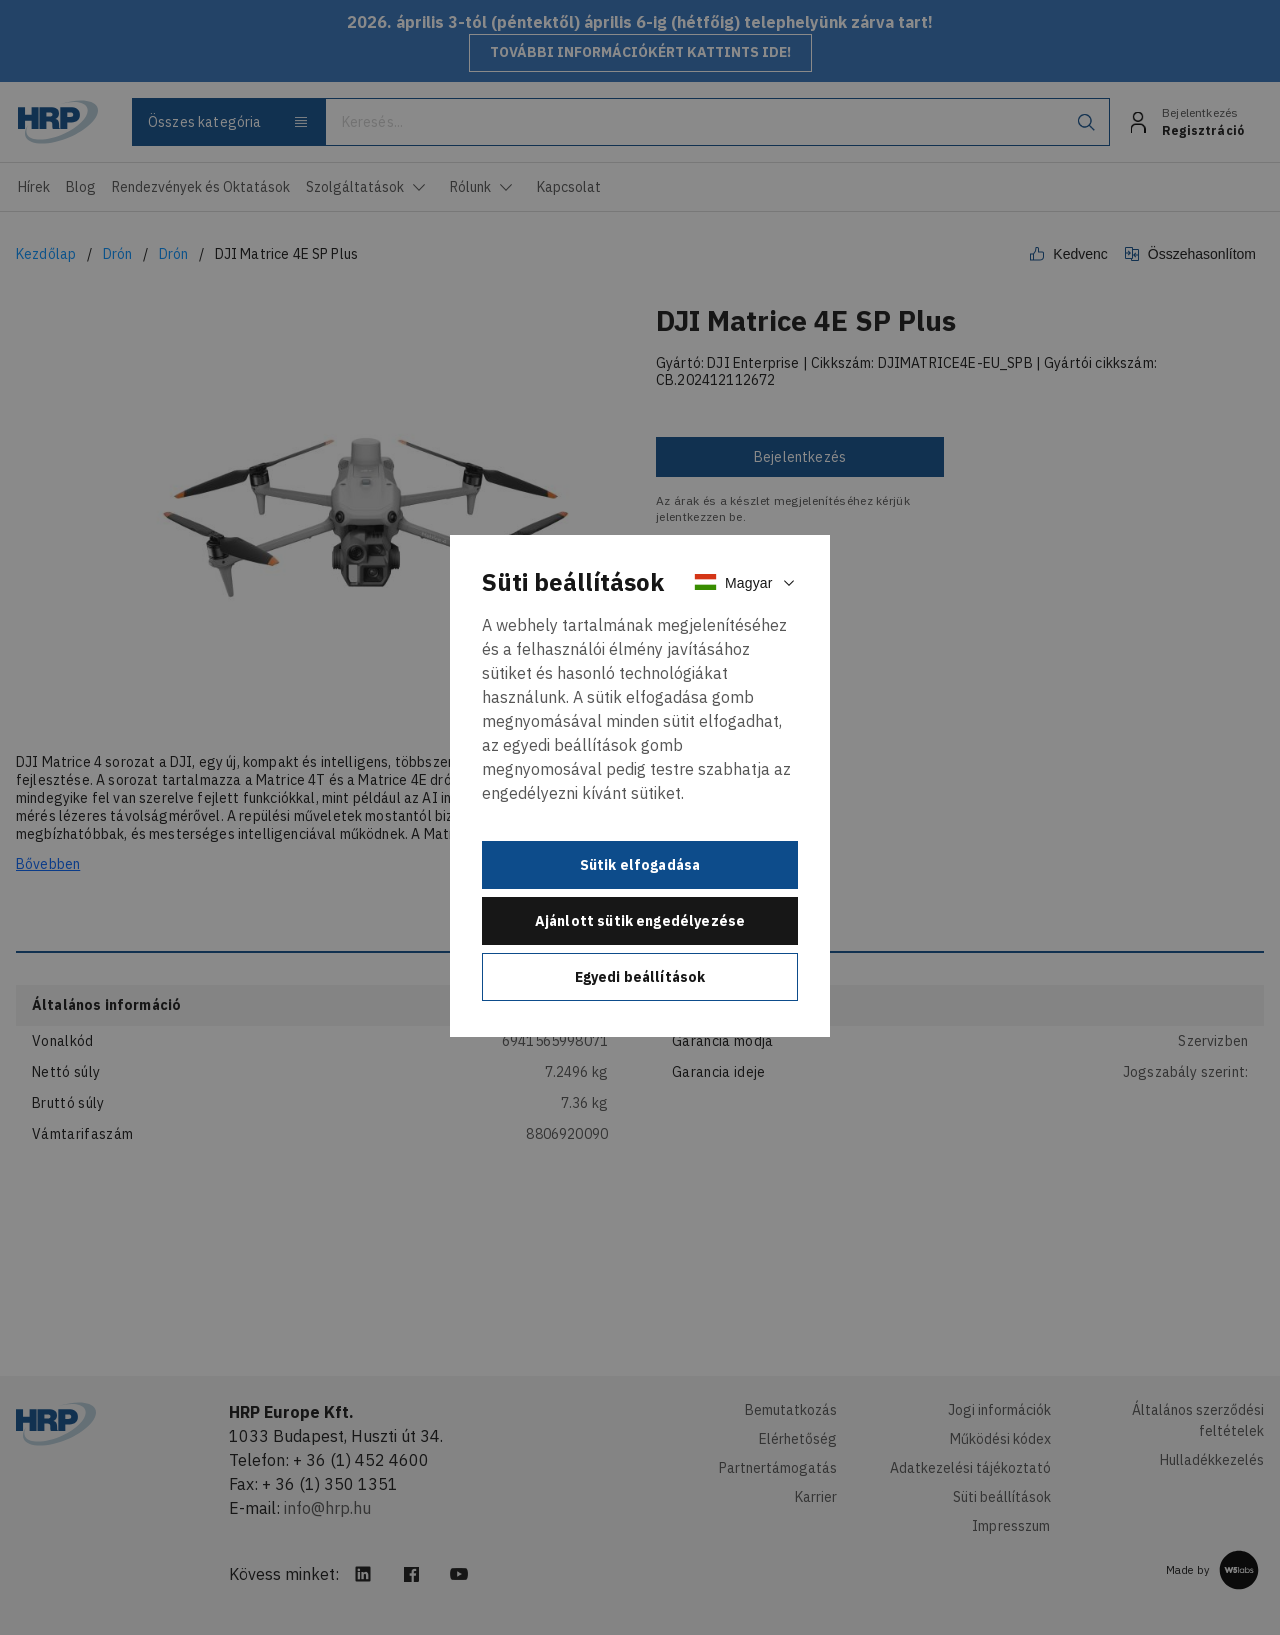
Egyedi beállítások (640, 977)
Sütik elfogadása (640, 865)
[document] (640, 786)
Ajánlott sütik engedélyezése (640, 921)
